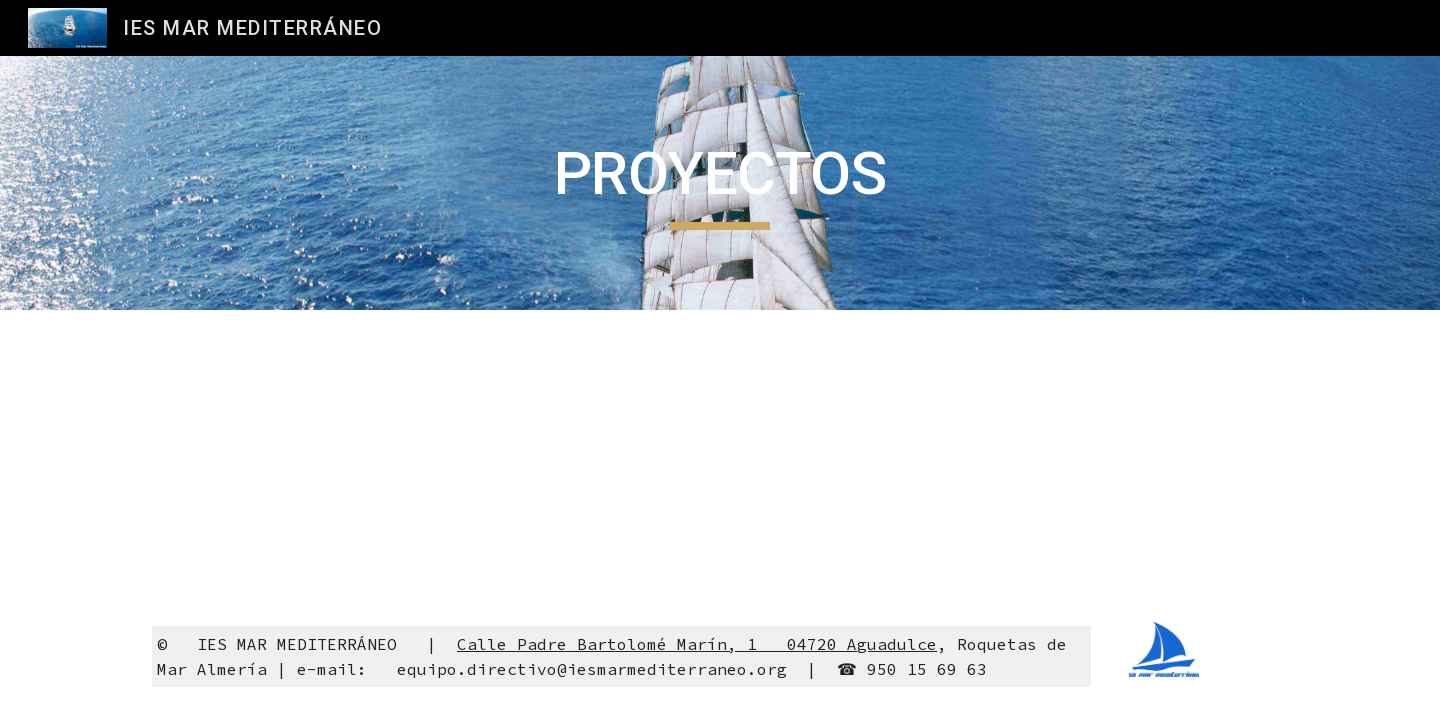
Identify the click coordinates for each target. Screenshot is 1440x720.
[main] (720, 183)
